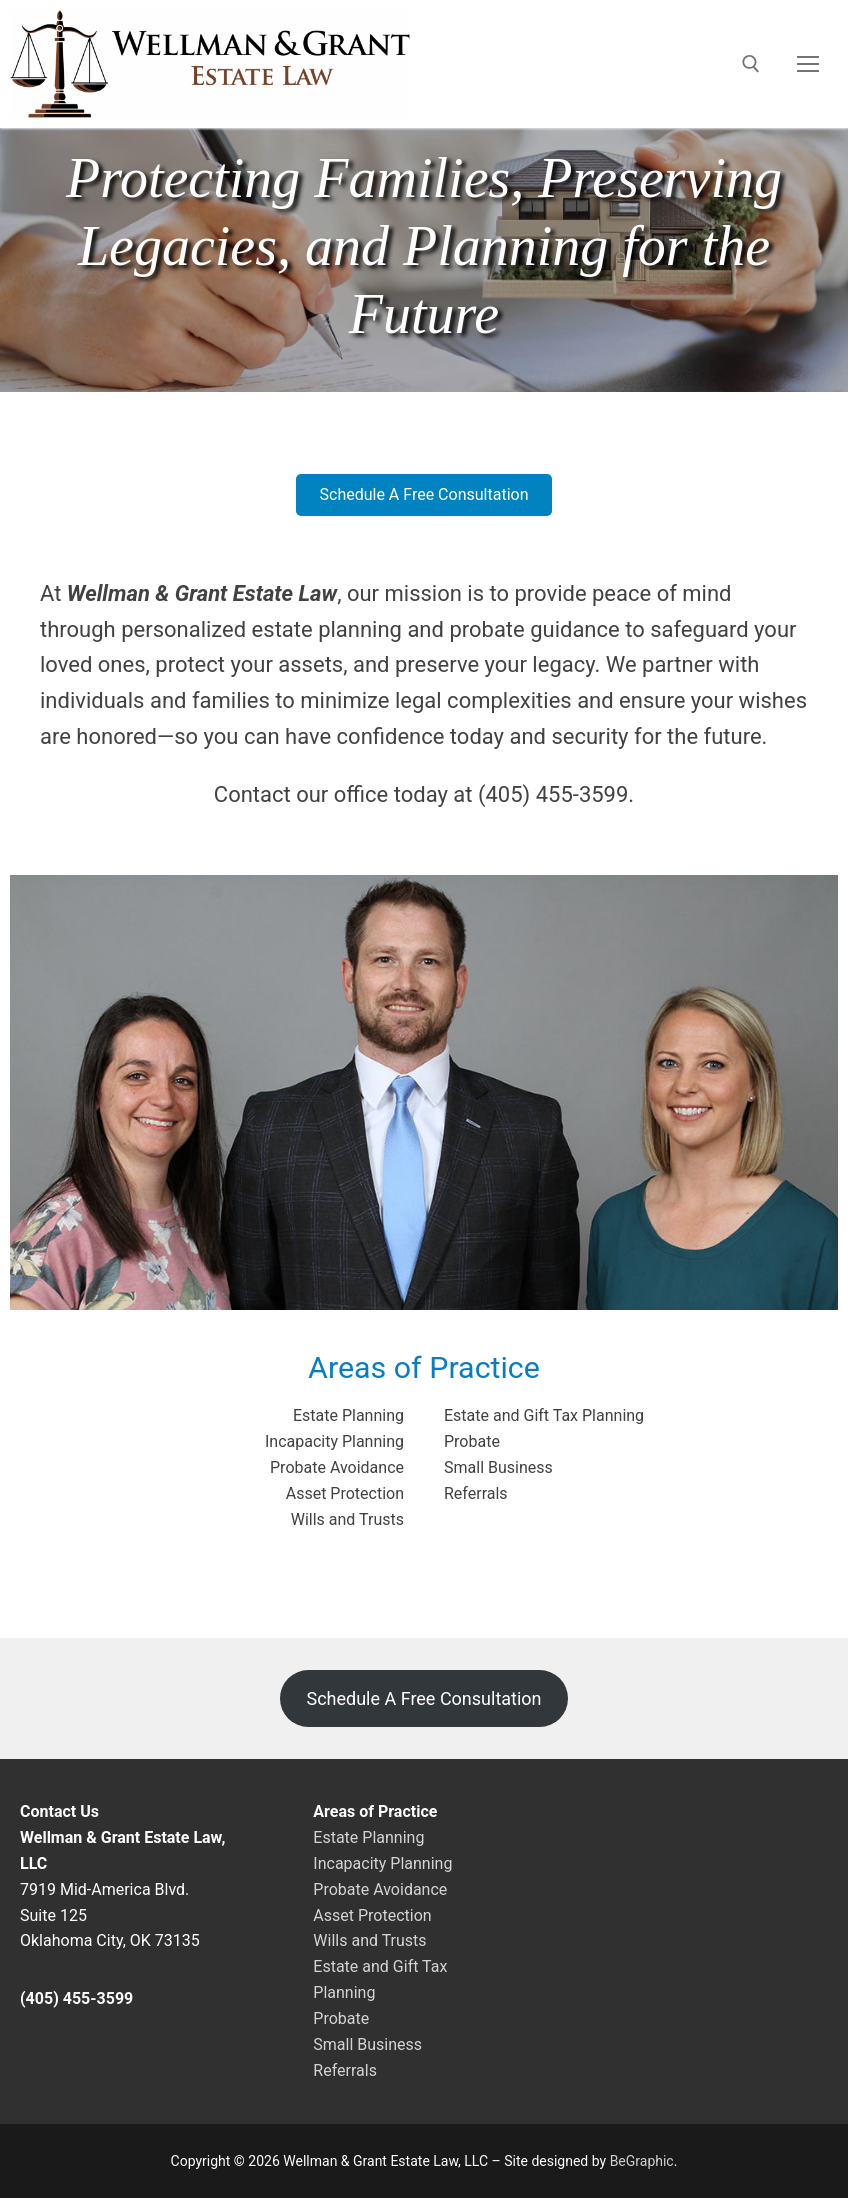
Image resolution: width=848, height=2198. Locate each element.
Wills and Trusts (347, 1519)
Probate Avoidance (337, 1467)
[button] (424, 495)
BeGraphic (642, 2161)
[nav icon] (808, 64)
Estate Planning (348, 1415)
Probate (472, 1441)
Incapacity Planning (334, 1441)
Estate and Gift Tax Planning (544, 1415)
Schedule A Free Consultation (423, 1698)
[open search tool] (751, 64)
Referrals (476, 1493)
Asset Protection (345, 1493)
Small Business (498, 1467)
